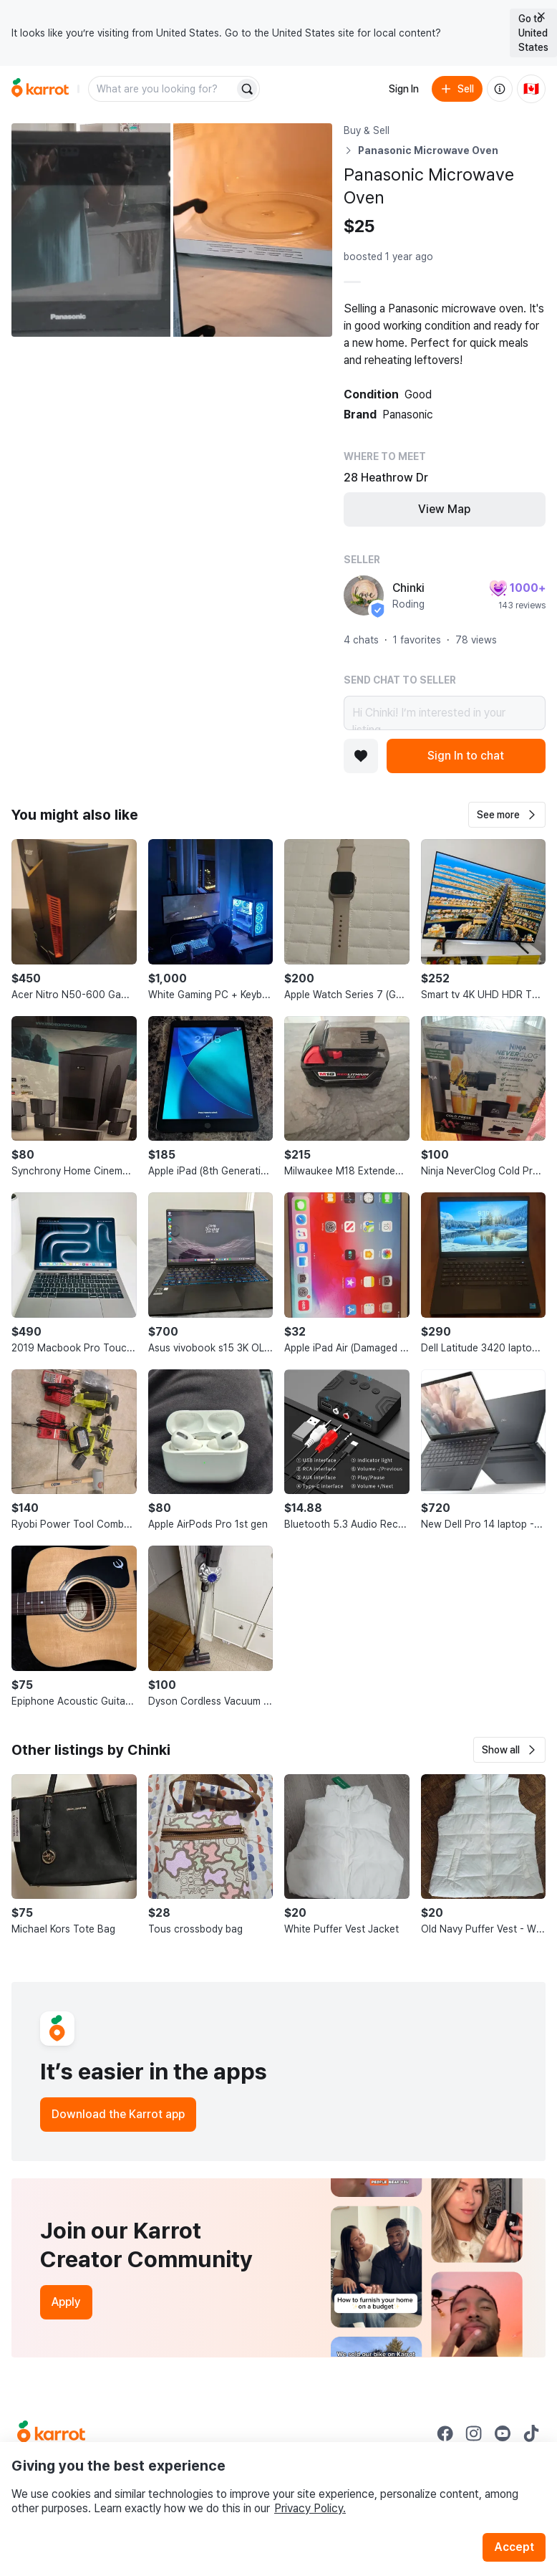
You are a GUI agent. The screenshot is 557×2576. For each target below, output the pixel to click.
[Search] (247, 89)
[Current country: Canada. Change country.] (531, 89)
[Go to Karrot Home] (51, 2433)
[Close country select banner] (541, 16)
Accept (514, 2547)
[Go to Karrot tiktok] (531, 2433)
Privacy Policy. (310, 2508)
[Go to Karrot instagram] (474, 2433)
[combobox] (162, 89)
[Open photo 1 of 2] (90, 230)
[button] (507, 815)
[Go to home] (40, 89)
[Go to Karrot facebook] (445, 2433)
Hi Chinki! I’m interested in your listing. (445, 713)
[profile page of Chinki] (364, 595)
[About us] (500, 89)
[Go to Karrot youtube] (502, 2433)
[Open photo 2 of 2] (252, 230)
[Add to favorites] (361, 756)
